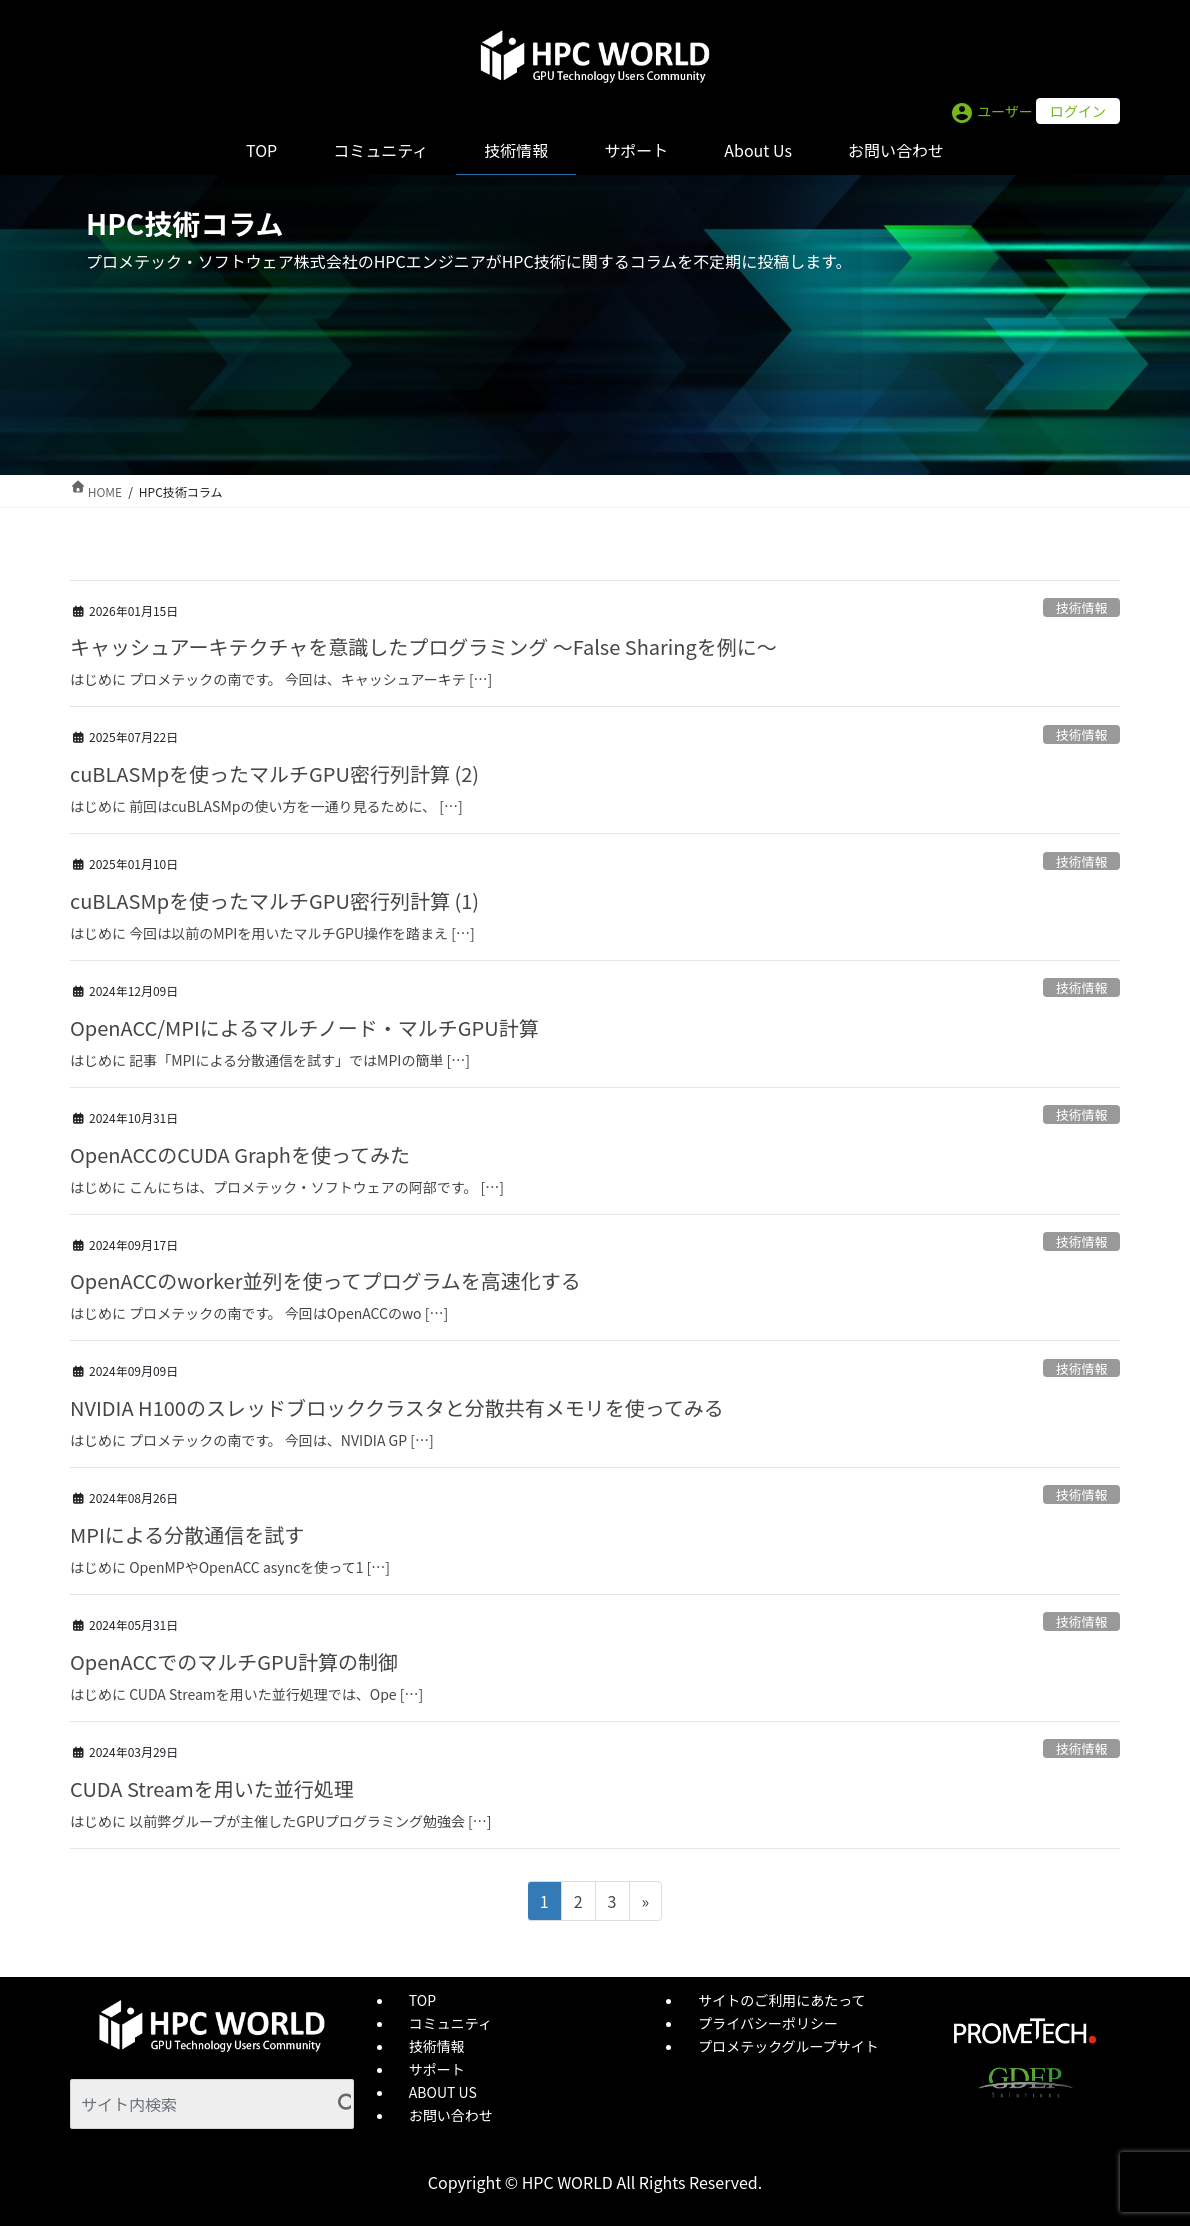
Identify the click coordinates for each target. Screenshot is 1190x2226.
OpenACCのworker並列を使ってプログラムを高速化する (325, 1280)
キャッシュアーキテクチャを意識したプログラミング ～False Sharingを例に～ (423, 646)
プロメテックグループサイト (788, 2046)
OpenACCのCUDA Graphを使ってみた (240, 1154)
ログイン (1078, 111)
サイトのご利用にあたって (781, 2000)
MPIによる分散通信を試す (187, 1534)
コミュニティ (450, 2023)
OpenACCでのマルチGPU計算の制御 (234, 1661)
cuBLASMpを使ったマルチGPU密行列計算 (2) (274, 773)
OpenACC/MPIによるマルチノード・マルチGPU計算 (304, 1027)
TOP (422, 2000)
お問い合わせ (451, 2115)
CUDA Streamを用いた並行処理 (212, 1788)
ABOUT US (443, 2092)
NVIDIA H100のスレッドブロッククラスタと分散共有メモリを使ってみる (397, 1407)
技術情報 (1081, 607)
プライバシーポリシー (768, 2023)
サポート (437, 2069)
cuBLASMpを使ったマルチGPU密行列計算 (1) (274, 900)
